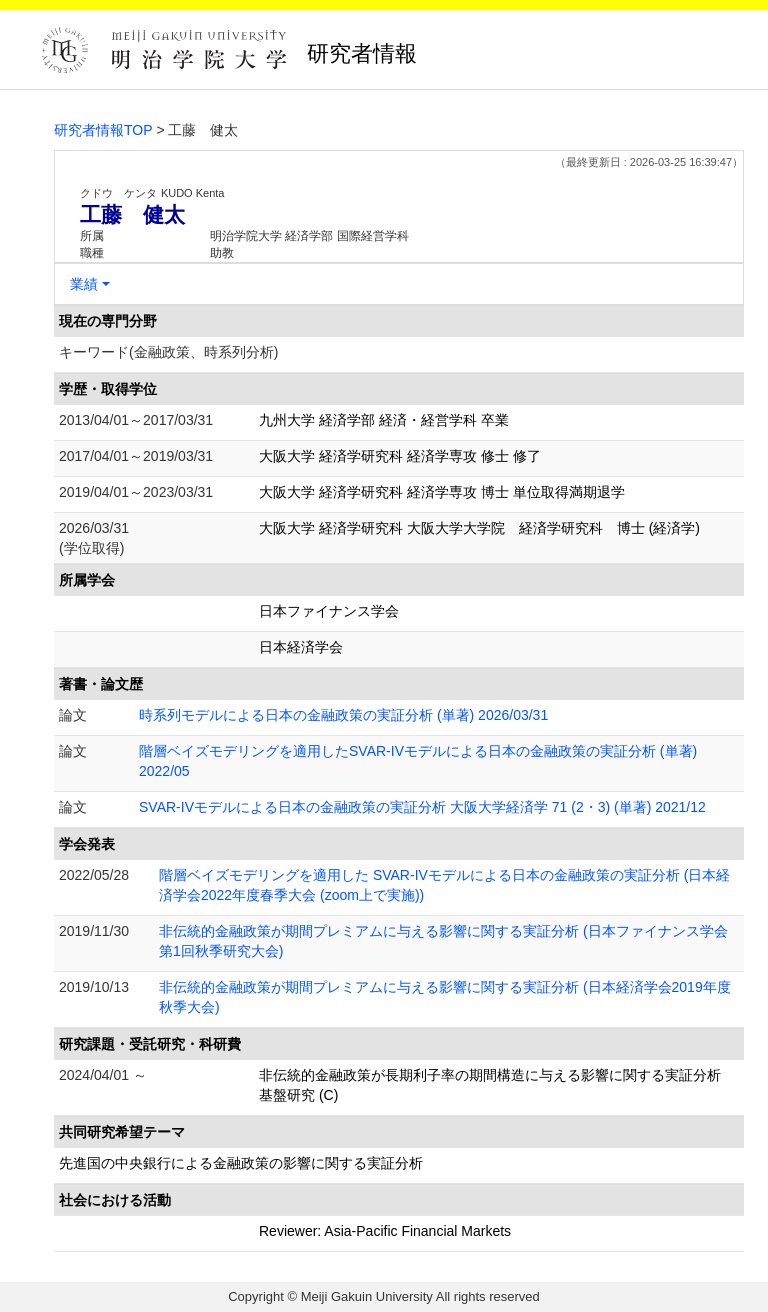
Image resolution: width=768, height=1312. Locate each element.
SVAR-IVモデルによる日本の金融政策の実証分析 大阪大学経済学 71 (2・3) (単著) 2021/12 (422, 807)
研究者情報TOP (103, 130)
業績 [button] (84, 284)
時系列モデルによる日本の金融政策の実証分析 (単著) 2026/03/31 (343, 715)
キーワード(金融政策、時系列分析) (168, 352)
